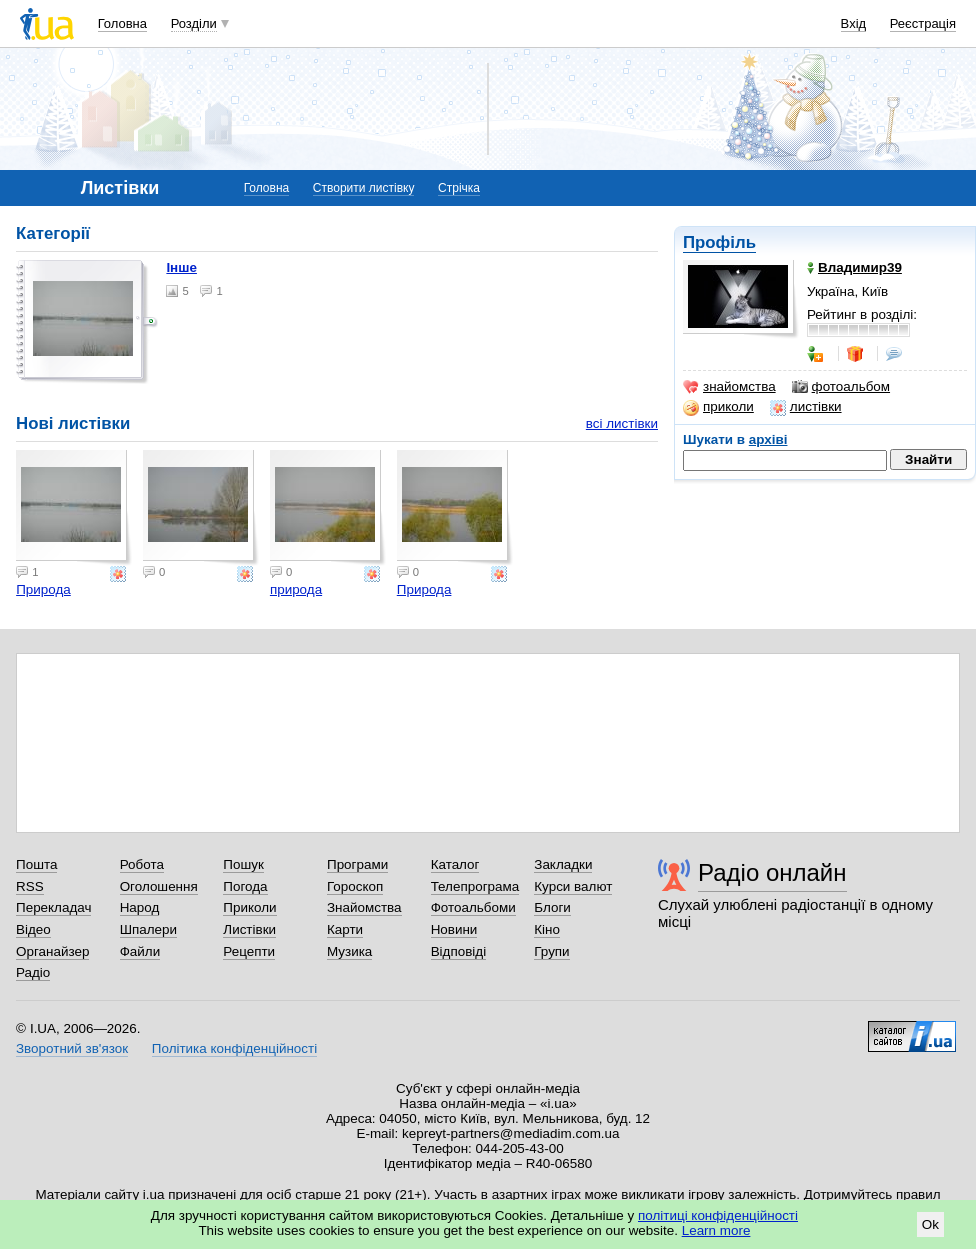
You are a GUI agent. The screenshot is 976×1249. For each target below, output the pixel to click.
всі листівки (622, 423)
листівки (806, 407)
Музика (349, 951)
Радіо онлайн (772, 872)
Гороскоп (355, 886)
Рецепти (249, 951)
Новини (454, 929)
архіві (768, 439)
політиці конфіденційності (718, 1215)
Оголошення (159, 886)
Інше (181, 267)
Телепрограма (475, 886)
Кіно (547, 929)
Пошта (36, 864)
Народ (140, 907)
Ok (930, 1224)
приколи (718, 407)
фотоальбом (841, 387)
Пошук (243, 864)
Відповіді (459, 951)
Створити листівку (364, 188)
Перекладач (53, 907)
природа (296, 589)
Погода (245, 886)
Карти (345, 929)
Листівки (249, 929)
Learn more (716, 1230)
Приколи (249, 907)
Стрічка (459, 188)
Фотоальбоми (473, 907)
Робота (142, 864)
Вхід (854, 23)
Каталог (455, 864)
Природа (43, 589)
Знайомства (364, 907)
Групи (551, 951)
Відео (33, 929)
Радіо (33, 972)
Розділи (194, 23)
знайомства (729, 387)
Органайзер (52, 951)
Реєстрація (923, 23)
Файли (140, 951)
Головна (122, 23)
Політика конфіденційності (234, 1048)
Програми (357, 864)
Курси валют (573, 886)
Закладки (563, 864)
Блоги (552, 907)
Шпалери (148, 929)
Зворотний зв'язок (72, 1048)
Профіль (719, 242)
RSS (30, 886)
